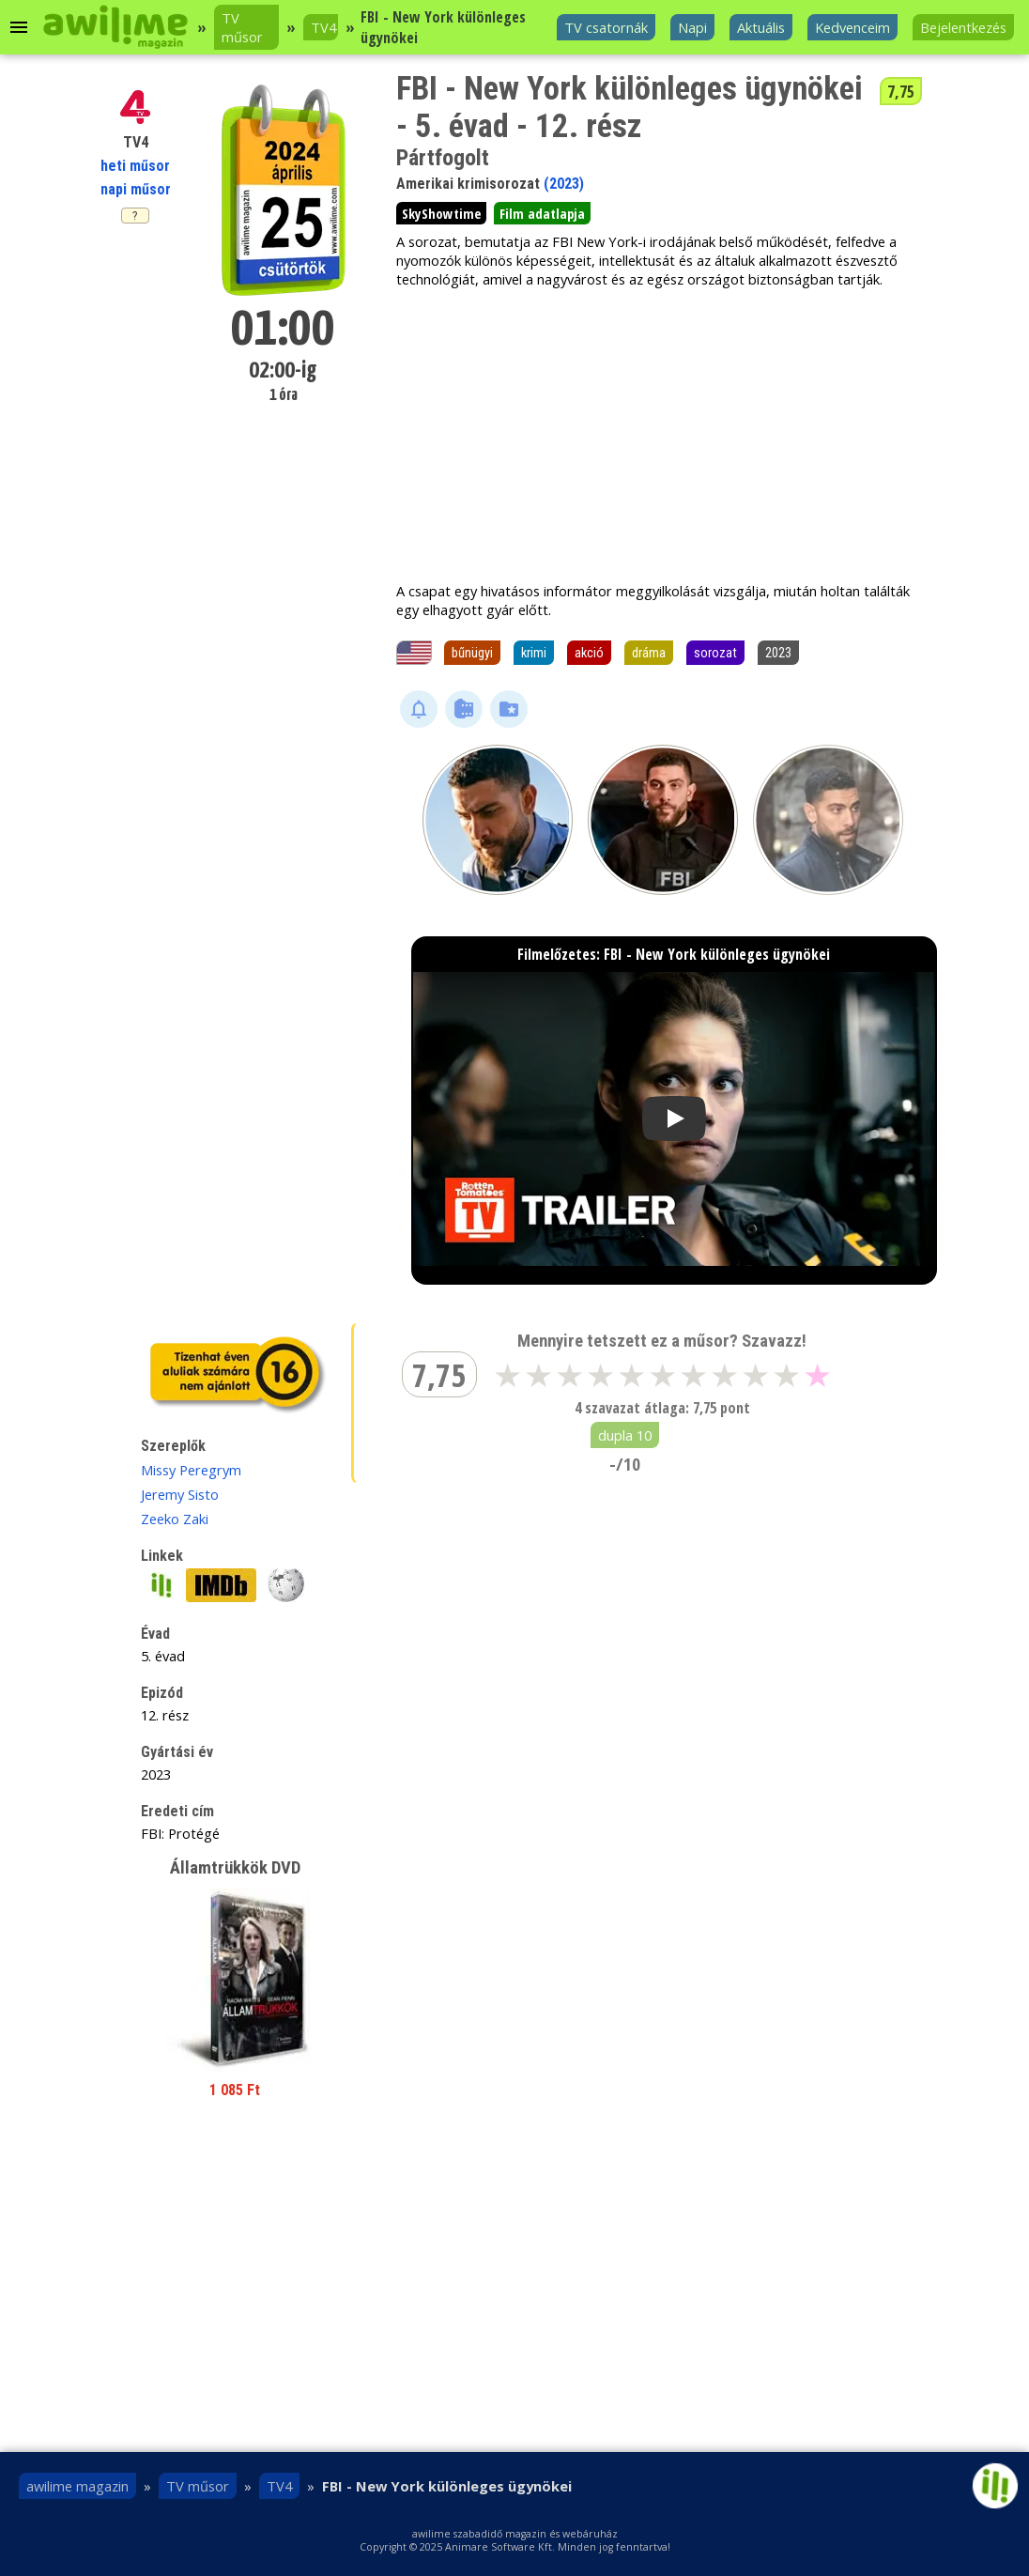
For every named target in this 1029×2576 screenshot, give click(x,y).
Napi (692, 27)
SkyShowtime (441, 213)
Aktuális (761, 27)
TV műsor (242, 27)
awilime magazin (77, 2485)
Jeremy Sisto (180, 1494)
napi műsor (135, 189)
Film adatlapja (542, 213)
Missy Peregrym (191, 1469)
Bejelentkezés (963, 27)
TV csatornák (606, 27)
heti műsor (135, 166)
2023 (778, 652)
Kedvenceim (852, 27)
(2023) (564, 184)
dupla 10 (625, 1435)
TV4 (323, 27)
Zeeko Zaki (174, 1518)
